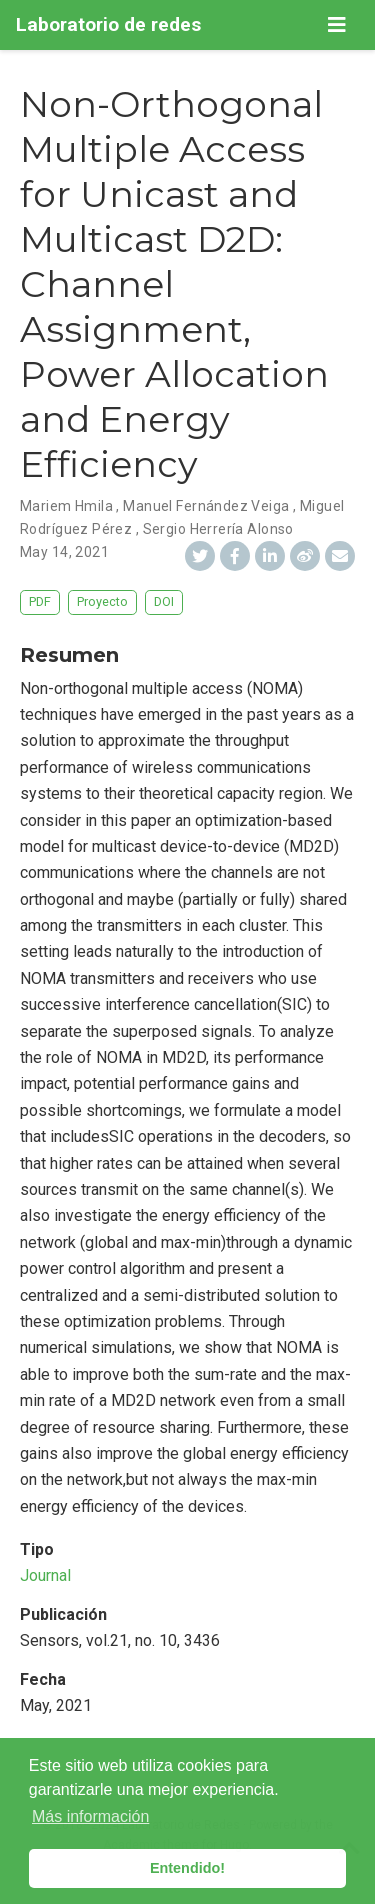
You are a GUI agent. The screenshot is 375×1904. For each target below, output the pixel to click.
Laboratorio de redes (108, 24)
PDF (40, 601)
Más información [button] (90, 1816)
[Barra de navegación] (337, 25)
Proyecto (102, 601)
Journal (45, 1575)
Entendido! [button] (187, 1868)
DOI (164, 601)
